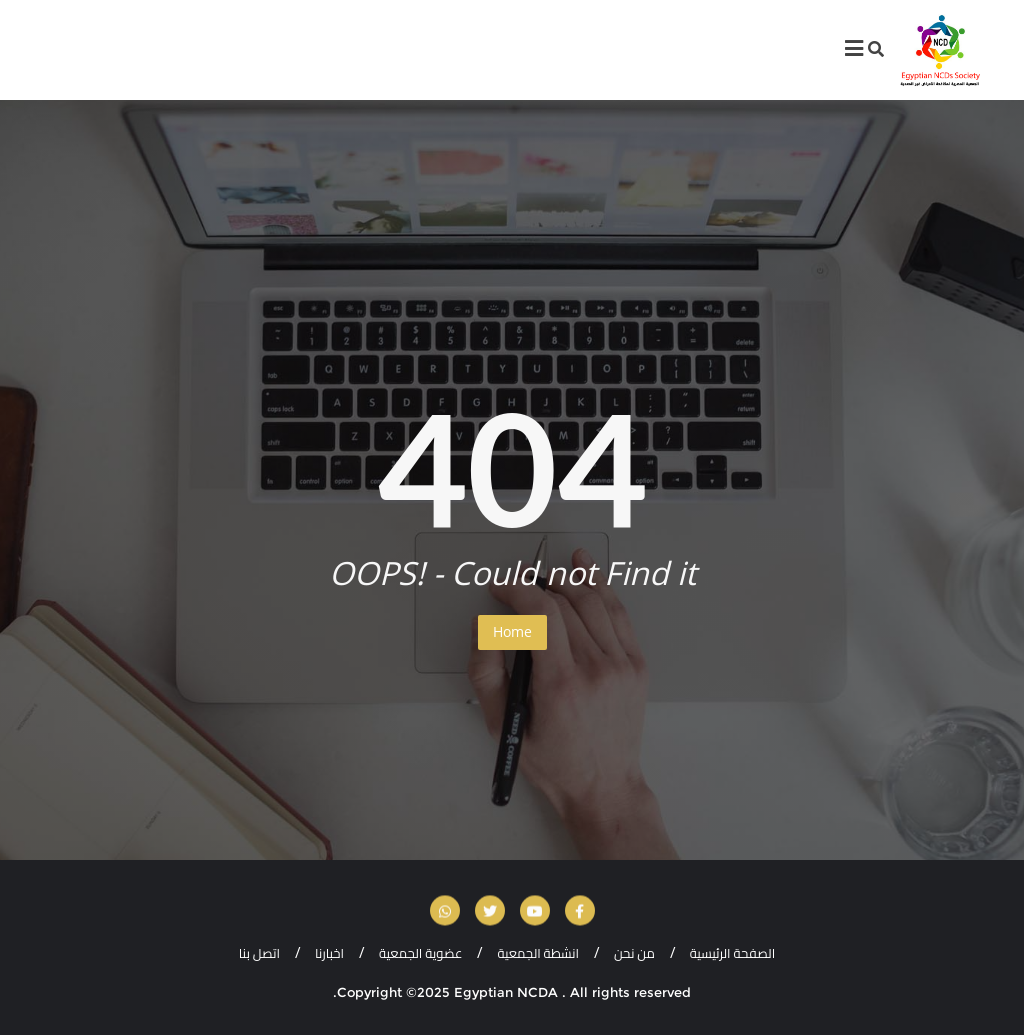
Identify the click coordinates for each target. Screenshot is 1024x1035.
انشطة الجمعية (538, 953)
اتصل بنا (259, 953)
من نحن (634, 953)
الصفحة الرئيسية (732, 953)
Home (512, 631)
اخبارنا (329, 953)
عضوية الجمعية (420, 953)
